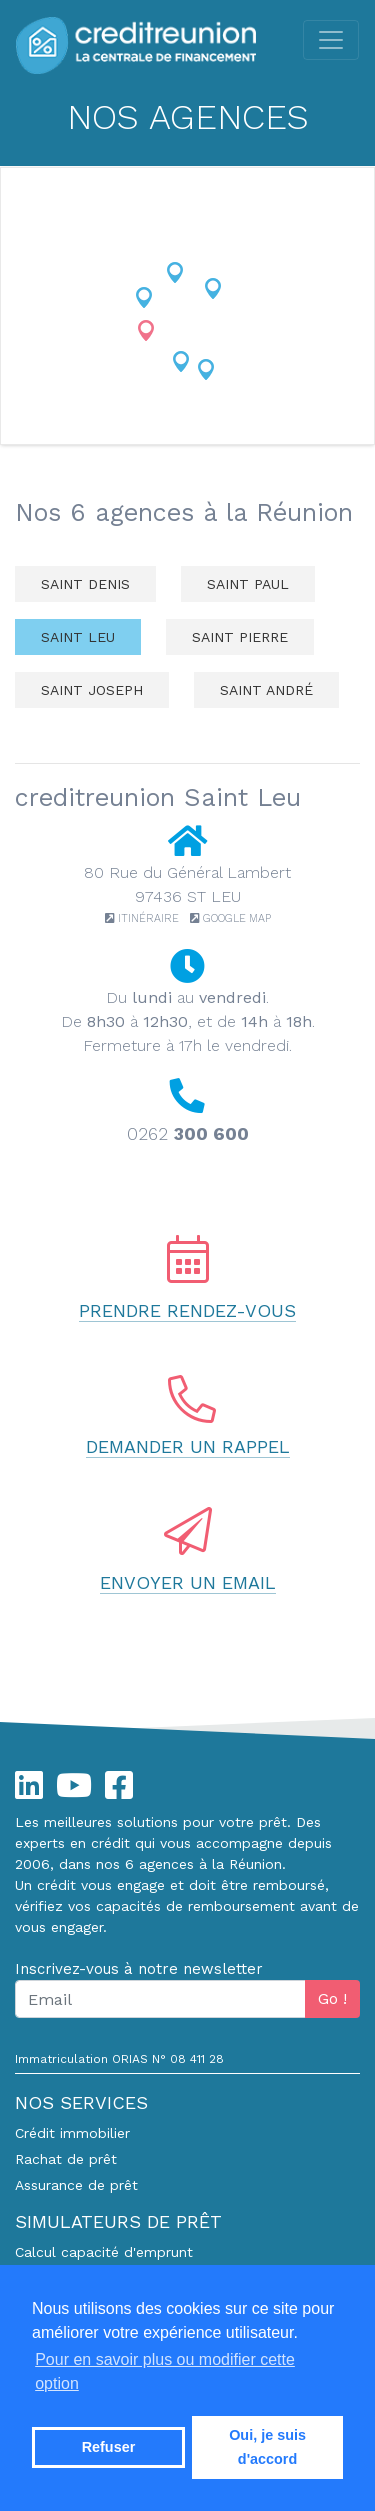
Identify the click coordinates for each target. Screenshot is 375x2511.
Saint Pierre (240, 637)
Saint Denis (85, 584)
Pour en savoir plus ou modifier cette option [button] (165, 2371)
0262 (188, 1133)
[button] (175, 272)
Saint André (266, 690)
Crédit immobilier (72, 2133)
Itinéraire (143, 918)
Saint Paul (248, 584)
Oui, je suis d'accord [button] (267, 2447)
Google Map (230, 918)
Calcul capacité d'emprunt (104, 2252)
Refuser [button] (109, 2447)
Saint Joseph (92, 690)
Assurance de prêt (76, 2185)
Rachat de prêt (66, 2159)
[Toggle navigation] (331, 40)
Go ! (332, 1998)
